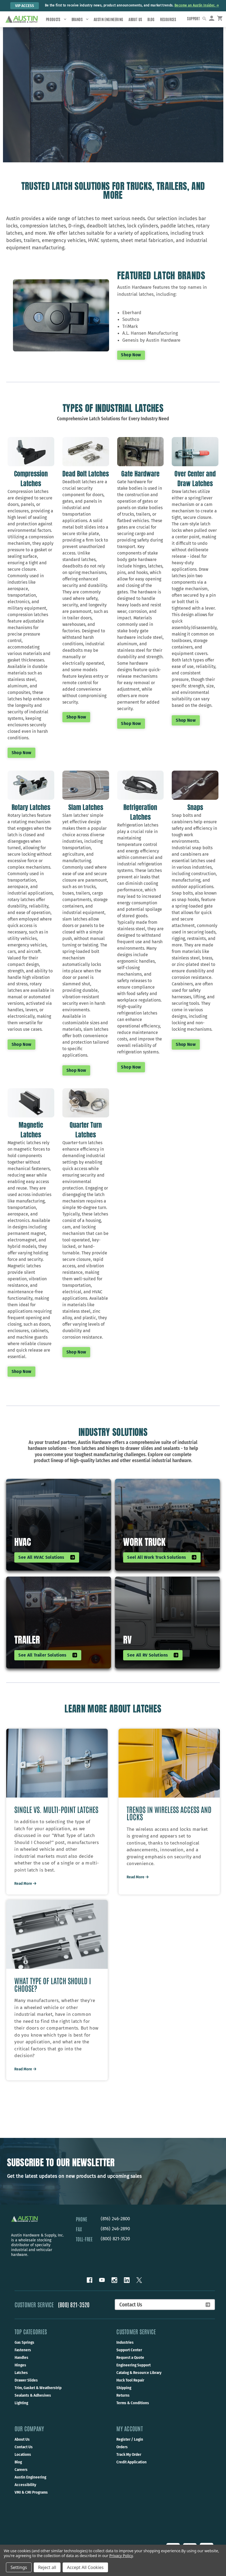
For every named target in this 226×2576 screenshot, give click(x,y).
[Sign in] (214, 19)
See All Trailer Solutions (47, 1654)
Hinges (20, 2372)
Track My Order (128, 2461)
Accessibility (25, 2492)
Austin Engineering (108, 19)
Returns (123, 2402)
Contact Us (164, 2312)
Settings (19, 2567)
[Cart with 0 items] (221, 19)
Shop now (22, 752)
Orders (122, 2454)
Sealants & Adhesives (33, 2402)
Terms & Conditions (132, 2410)
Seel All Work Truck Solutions (162, 1557)
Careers (21, 2476)
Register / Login (129, 2446)
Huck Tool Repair (130, 2387)
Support (196, 18)
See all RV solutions (152, 1654)
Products (56, 19)
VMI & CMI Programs (31, 2499)
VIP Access (24, 5)
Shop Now (131, 355)
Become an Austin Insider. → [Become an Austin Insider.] (196, 5)
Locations (23, 2461)
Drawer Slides (26, 2387)
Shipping (123, 2395)
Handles (21, 2364)
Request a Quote (130, 2364)
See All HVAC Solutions (46, 1557)
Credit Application (131, 2469)
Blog (150, 19)
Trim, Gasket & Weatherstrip (38, 2395)
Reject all (47, 2567)
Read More (25, 1890)
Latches (21, 2379)
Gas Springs (24, 2349)
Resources (168, 19)
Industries (125, 2349)
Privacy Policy (121, 2555)
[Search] (207, 19)
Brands (80, 19)
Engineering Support (133, 2372)
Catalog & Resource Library (138, 2379)
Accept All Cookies (85, 2567)
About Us (135, 19)
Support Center (129, 2357)
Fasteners (23, 2357)
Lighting (21, 2410)
